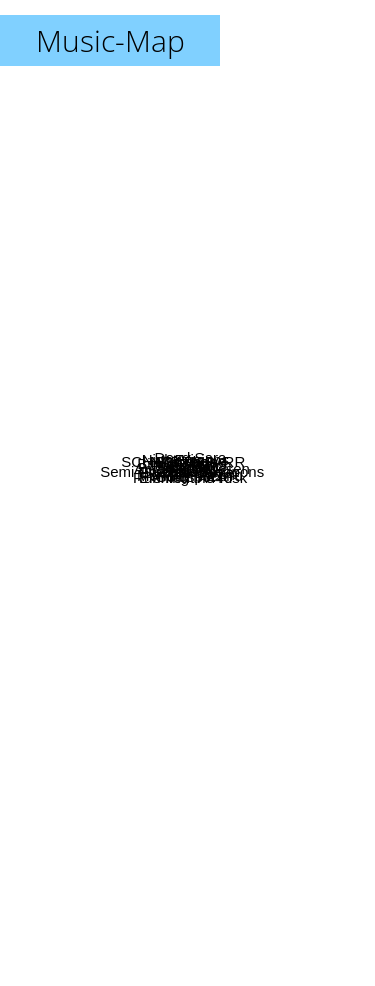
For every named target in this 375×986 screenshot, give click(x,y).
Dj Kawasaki (111, 516)
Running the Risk (260, 630)
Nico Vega (159, 344)
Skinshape (251, 314)
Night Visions (146, 254)
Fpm (214, 282)
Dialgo (110, 474)
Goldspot (171, 695)
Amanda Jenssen (251, 473)
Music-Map (110, 40)
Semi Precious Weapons (111, 577)
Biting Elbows (119, 319)
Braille (227, 449)
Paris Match (244, 422)
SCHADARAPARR (123, 373)
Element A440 (153, 670)
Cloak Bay (231, 548)
